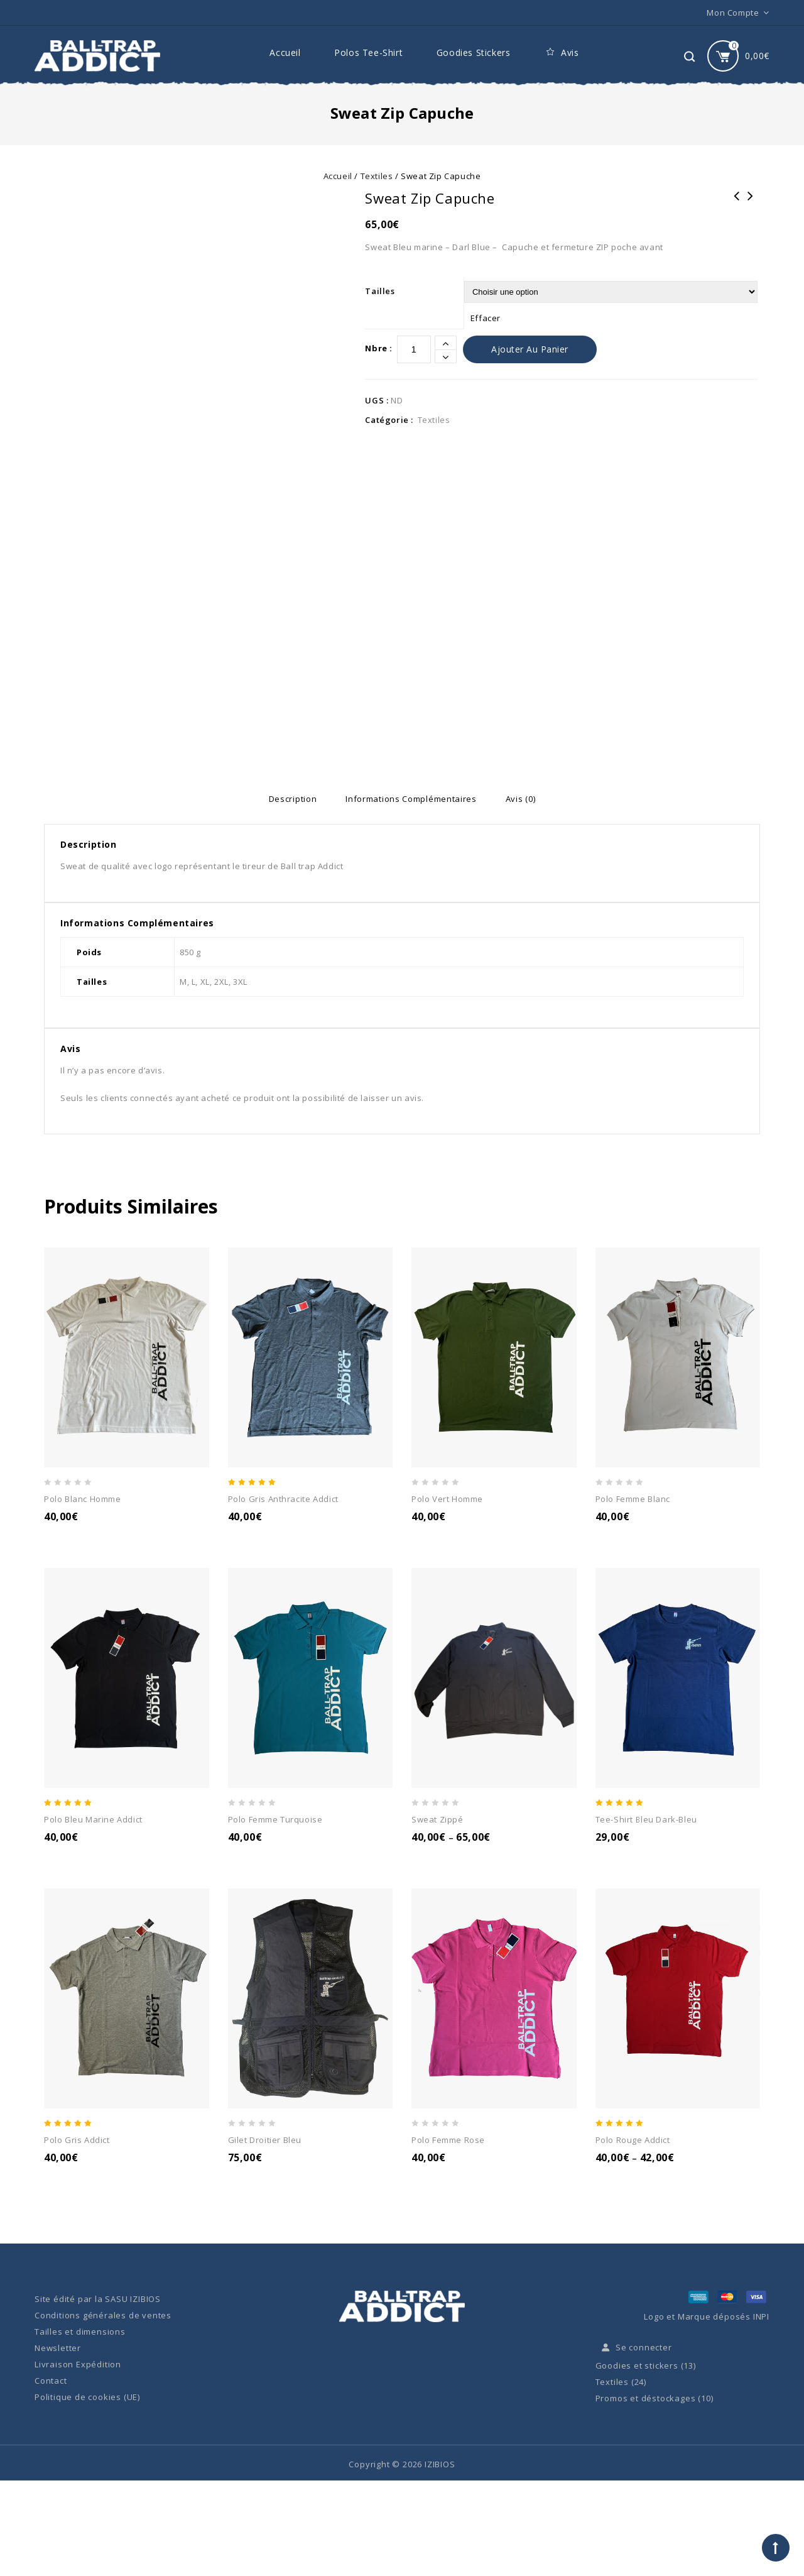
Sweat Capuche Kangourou (737, 204)
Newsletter (58, 2348)
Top (775, 2547)
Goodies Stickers (474, 52)
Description (282, 798)
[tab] (282, 799)
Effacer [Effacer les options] (485, 318)
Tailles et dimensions (80, 2332)
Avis (561, 53)
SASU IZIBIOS (133, 2299)
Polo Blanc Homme (751, 204)
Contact (51, 2381)
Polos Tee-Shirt (368, 52)
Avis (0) (531, 798)
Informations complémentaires (411, 798)
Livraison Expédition (78, 2364)
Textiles (377, 176)
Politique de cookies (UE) (87, 2397)
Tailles (379, 291)
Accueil (284, 52)
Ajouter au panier (529, 349)
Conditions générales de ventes (103, 2315)
